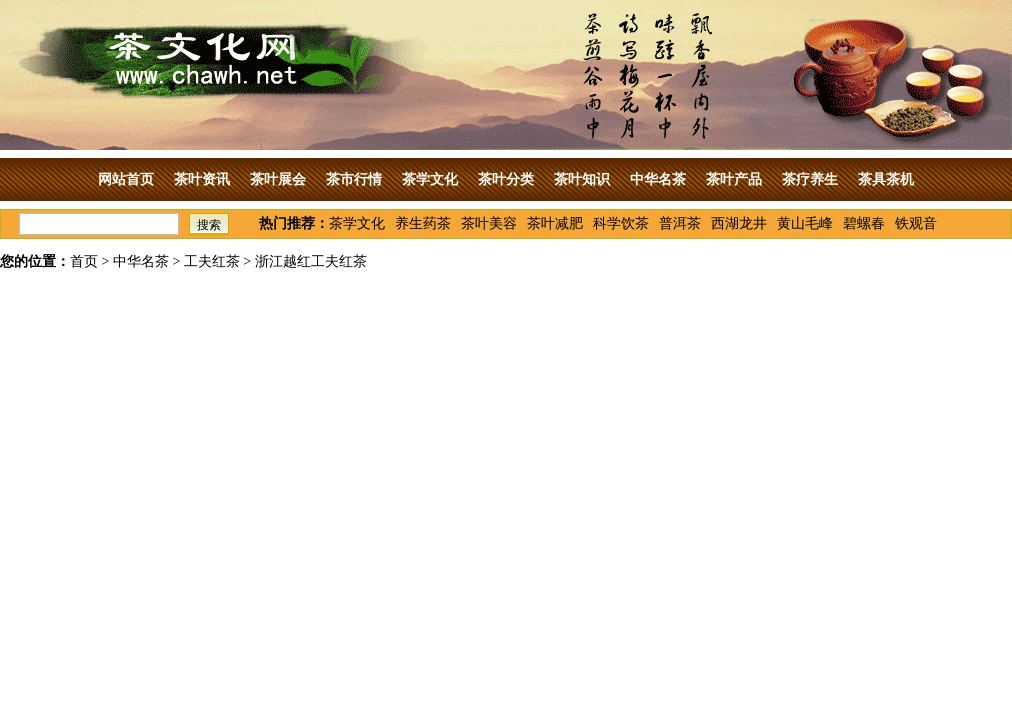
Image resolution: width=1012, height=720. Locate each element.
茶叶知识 (582, 179)
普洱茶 (680, 223)
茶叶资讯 (202, 179)
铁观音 (916, 223)
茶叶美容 (489, 223)
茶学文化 (430, 179)
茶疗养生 (810, 179)
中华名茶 (658, 179)
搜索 (209, 225)
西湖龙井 (739, 223)
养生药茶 (423, 223)
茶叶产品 (734, 179)
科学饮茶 (621, 223)
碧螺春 (864, 223)
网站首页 (126, 179)
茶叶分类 (506, 179)
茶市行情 (354, 179)
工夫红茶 (212, 261)
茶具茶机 (886, 179)
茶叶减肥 (555, 223)
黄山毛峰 (805, 223)
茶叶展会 (278, 179)
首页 (84, 261)
